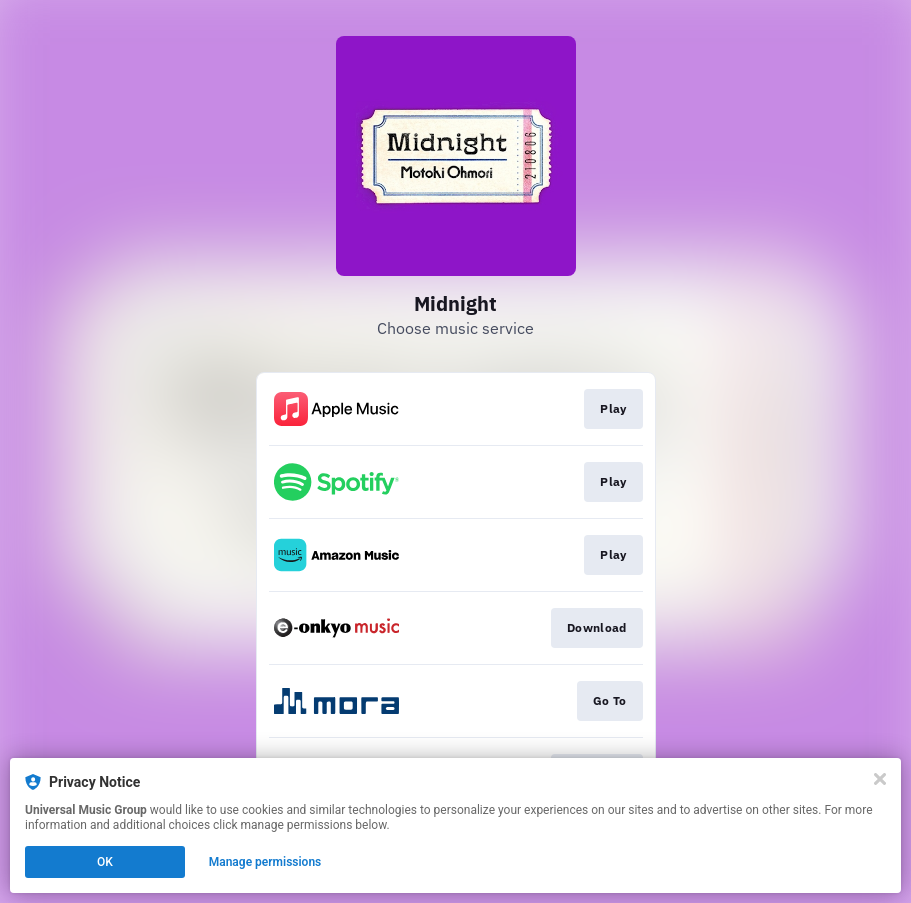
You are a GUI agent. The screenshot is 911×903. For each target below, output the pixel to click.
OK (105, 862)
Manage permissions (265, 862)
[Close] (880, 779)
